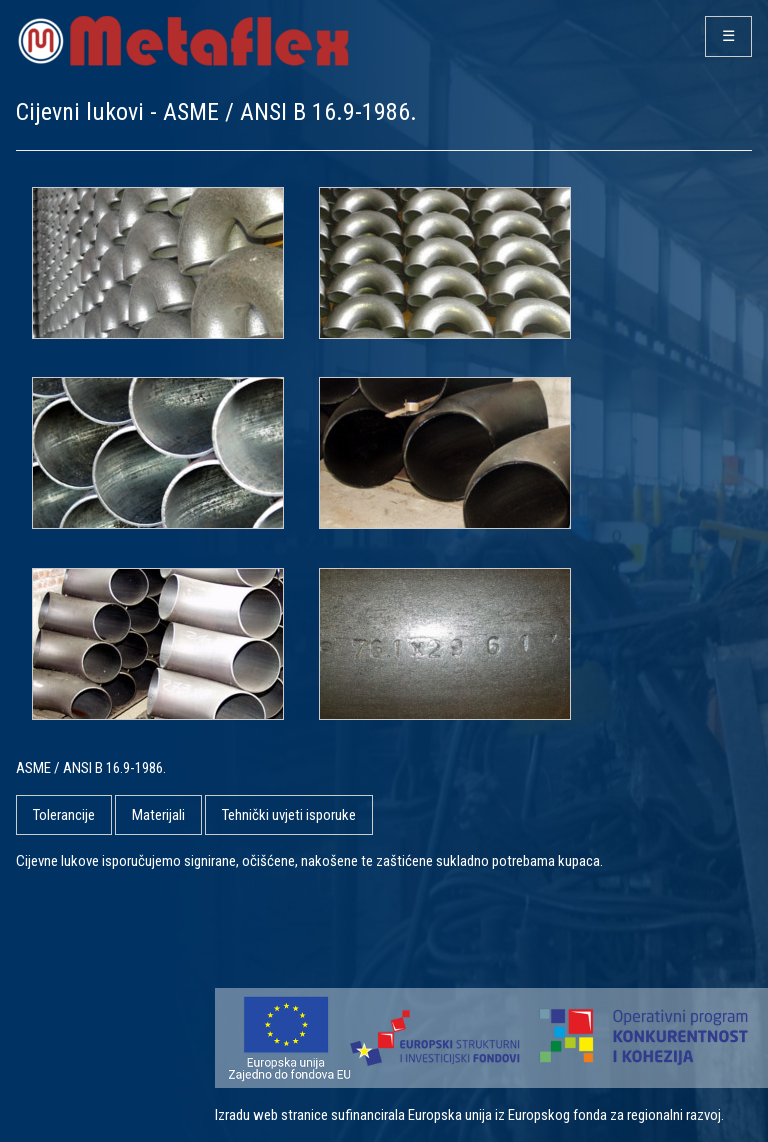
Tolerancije (64, 815)
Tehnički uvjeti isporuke (289, 815)
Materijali (158, 815)
